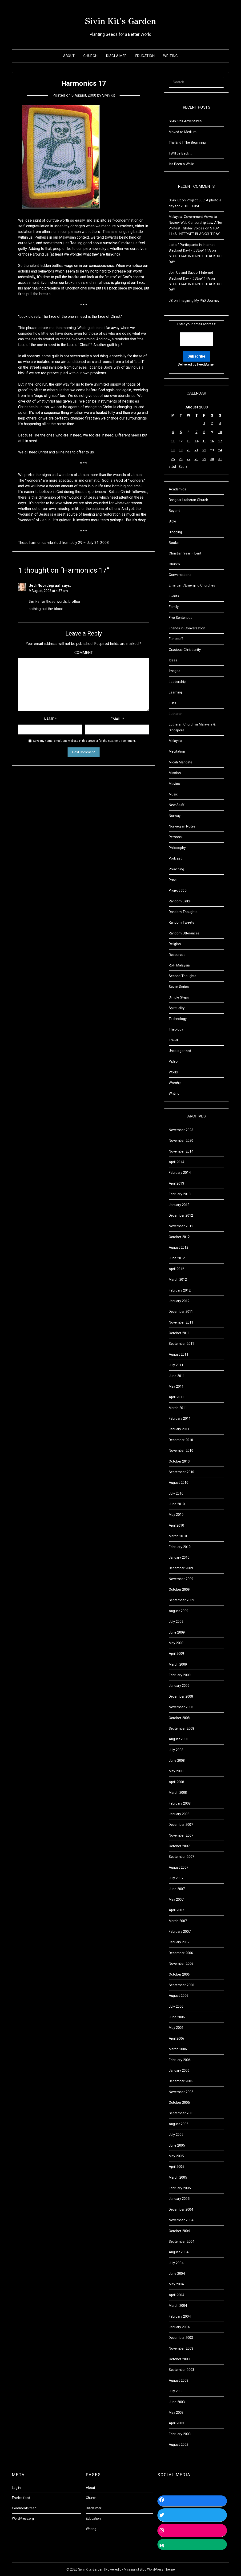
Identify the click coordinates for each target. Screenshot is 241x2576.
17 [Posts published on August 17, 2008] (220, 441)
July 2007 (176, 1878)
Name (50, 719)
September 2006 (181, 1985)
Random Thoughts (183, 912)
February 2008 (180, 1803)
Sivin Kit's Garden (120, 19)
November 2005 (181, 2092)
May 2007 (176, 1899)
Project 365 (177, 890)
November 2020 (181, 1140)
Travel (173, 1040)
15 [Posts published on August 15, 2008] (204, 441)
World (173, 1072)
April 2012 (176, 1269)
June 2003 (177, 2402)
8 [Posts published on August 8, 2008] (204, 432)
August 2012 (178, 1247)
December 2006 (181, 1953)
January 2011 (179, 1429)
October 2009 (179, 1589)
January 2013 (179, 1205)
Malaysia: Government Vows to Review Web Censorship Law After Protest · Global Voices (195, 222)
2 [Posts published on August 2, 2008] (212, 423)
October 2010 (179, 1461)
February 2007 (180, 1931)
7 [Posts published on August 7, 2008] (196, 432)
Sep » (183, 467)
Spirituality (177, 1008)
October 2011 (179, 1333)
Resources (177, 955)
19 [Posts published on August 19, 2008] (181, 450)
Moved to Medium (183, 132)
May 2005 (176, 2156)
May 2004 (176, 2284)
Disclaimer (116, 56)
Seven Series (179, 987)
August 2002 (178, 2444)
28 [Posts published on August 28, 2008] (196, 459)
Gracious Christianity (185, 650)
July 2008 (176, 1750)
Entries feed (21, 2498)
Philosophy (177, 848)
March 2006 (178, 2049)
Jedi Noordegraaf (45, 585)
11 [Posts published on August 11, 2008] (173, 441)
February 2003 (180, 2434)
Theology (176, 1029)
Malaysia (175, 741)
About (69, 56)
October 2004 (179, 2231)
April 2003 (176, 2423)
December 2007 (181, 1824)
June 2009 (177, 1632)
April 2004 (176, 2295)
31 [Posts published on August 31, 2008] (220, 459)
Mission (175, 773)
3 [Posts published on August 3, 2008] (220, 423)
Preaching (176, 869)
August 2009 (178, 1611)
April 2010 (176, 1525)
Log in (16, 2488)
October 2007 (179, 1846)
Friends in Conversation (187, 628)
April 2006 (176, 2038)
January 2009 (179, 1685)
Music (173, 794)
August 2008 (178, 1739)
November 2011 (181, 1322)
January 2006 (179, 2070)
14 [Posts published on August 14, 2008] (196, 441)
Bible (172, 521)
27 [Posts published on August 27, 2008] (188, 459)
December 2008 (181, 1696)
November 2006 (181, 1963)
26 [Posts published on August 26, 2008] (181, 459)
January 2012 (179, 1301)
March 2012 (178, 1279)
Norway (175, 816)
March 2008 (178, 1792)
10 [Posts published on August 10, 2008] (220, 432)
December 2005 (181, 2081)
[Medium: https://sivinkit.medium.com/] (192, 2545)
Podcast (175, 858)
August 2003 (178, 2380)
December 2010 (181, 1440)
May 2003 (176, 2412)
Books (174, 543)
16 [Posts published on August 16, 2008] (212, 441)
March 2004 (178, 2305)
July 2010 (176, 1493)
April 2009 (176, 1653)
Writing (170, 56)
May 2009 (176, 1643)
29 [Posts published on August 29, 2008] (204, 459)
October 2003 (179, 2359)
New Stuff (177, 805)
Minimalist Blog (135, 2569)
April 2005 (176, 2166)
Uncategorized (180, 1051)
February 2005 (180, 2188)
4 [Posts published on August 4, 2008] (173, 432)
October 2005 (179, 2102)
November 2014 (181, 1151)
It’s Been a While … (183, 164)
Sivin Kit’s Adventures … (187, 121)
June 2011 (177, 1376)
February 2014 (180, 1172)
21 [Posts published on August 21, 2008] (196, 450)
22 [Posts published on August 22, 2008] (204, 450)
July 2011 (176, 1365)
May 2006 (176, 2028)
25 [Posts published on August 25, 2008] (173, 459)
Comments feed (24, 2508)
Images (174, 671)
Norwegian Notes (182, 826)
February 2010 (180, 1547)
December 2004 (181, 2209)
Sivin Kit (109, 95)
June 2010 (177, 1504)
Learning (175, 692)
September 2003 (181, 2370)
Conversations (180, 575)
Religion (175, 944)
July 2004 (176, 2263)
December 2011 (181, 1311)
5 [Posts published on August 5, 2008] (181, 432)
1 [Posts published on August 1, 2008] (204, 423)
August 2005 (178, 2124)
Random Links (180, 901)
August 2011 (178, 1354)
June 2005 (177, 2145)
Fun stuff (176, 639)
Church (90, 56)
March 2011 (178, 1408)
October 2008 (179, 1718)
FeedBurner (206, 364)
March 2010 (178, 1536)
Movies (174, 784)
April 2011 (176, 1397)
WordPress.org (23, 2518)
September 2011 (181, 1343)
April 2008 (176, 1782)
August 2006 (178, 1995)
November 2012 (181, 1226)
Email (117, 719)
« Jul (172, 467)
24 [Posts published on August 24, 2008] (220, 450)
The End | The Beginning (187, 142)
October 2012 (179, 1237)
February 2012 (180, 1290)
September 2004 (181, 2241)
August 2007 (178, 1867)
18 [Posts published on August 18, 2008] (173, 450)
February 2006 (180, 2060)
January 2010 (179, 1557)
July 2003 (176, 2391)
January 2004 (179, 2327)
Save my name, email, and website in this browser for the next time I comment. (84, 740)
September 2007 (181, 1857)
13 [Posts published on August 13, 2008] (188, 441)
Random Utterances (184, 933)
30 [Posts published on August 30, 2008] (212, 459)
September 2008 (181, 1728)
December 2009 (181, 1568)
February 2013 (180, 1194)
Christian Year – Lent (185, 553)
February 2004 (180, 2316)
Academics (177, 489)
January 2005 (179, 2199)
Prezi (173, 880)
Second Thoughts (182, 976)
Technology (178, 1019)
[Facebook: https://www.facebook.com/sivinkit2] (192, 2499)
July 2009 (176, 1621)
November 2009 (181, 1579)
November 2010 (181, 1450)
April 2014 (176, 1162)
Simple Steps (179, 997)
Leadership (177, 682)
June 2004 (177, 2273)
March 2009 (178, 1664)
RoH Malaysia (179, 965)
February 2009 (180, 1675)
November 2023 (181, 1130)
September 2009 (181, 1600)
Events (174, 596)
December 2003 (181, 2338)
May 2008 (176, 1771)
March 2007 (178, 1921)
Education (145, 56)
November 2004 (181, 2220)
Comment (83, 652)
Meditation (177, 751)
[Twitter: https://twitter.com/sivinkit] (192, 2515)
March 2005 (178, 2177)
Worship (175, 1083)
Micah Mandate (180, 762)
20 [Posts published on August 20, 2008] (188, 450)
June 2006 (177, 2017)
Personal (175, 837)
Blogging (175, 532)
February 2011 (180, 1418)
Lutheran (175, 714)
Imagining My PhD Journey (199, 300)
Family (174, 607)
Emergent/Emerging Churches (192, 585)
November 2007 (181, 1835)
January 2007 (179, 1942)
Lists (172, 703)
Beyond (174, 511)
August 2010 (178, 1482)
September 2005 (181, 2113)
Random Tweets (181, 922)
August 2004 (178, 2252)
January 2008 (179, 1814)
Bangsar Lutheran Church (188, 500)
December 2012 (181, 1215)
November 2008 (181, 1707)
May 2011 (176, 1386)
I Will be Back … (180, 153)
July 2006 (176, 2006)
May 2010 (176, 1514)
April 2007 (176, 1910)
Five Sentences (180, 617)
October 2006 (179, 1974)
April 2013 (176, 1183)
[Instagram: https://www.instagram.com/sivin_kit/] (192, 2530)
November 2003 (181, 2348)
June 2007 (177, 1889)
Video (173, 1061)
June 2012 (177, 1258)
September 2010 (181, 1472)
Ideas (173, 660)
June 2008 (177, 1760)
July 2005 (176, 2134)
